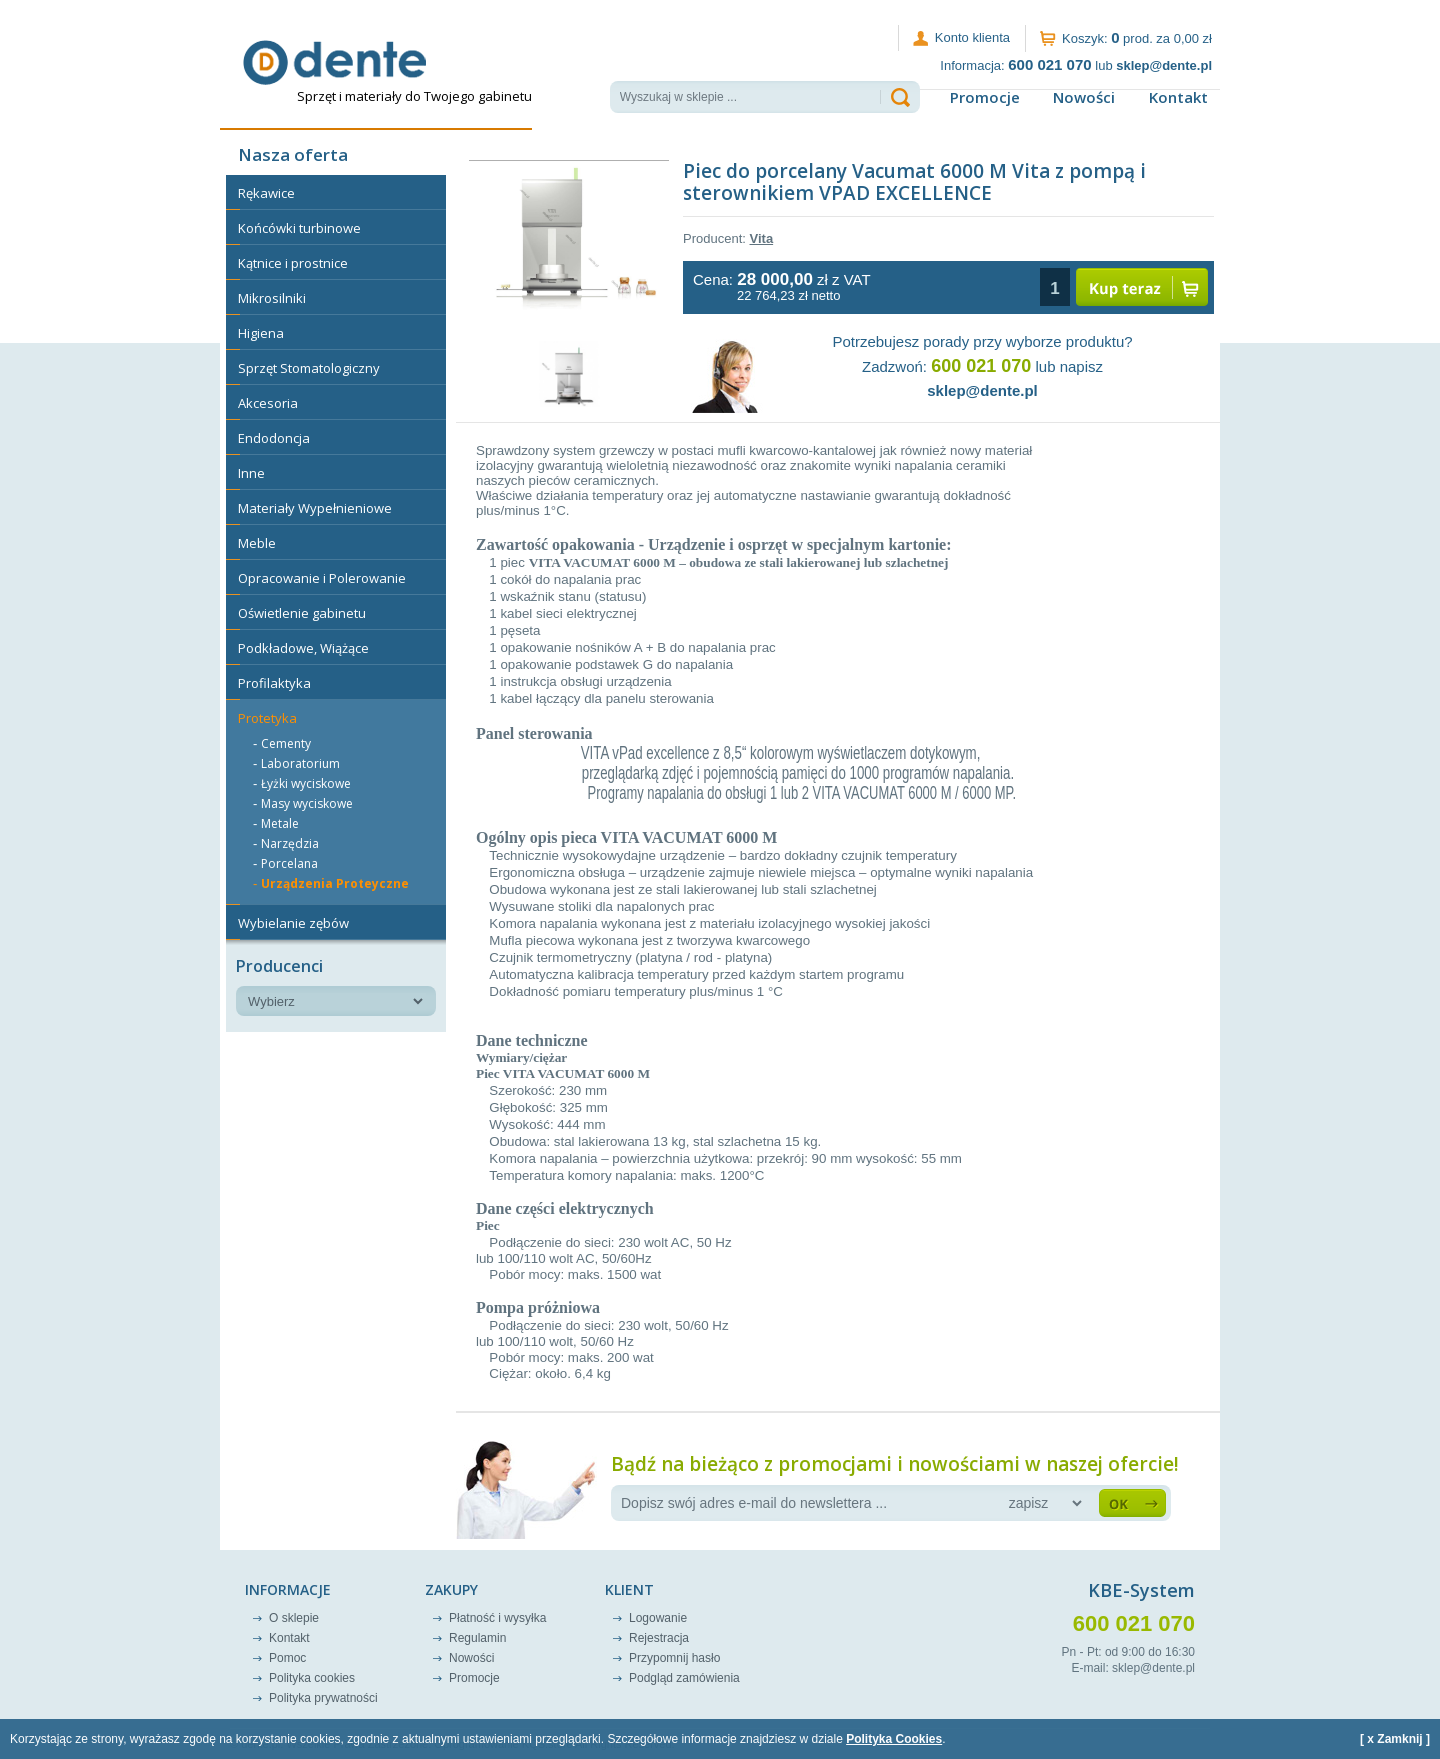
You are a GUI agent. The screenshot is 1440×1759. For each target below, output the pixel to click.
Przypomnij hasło (674, 1658)
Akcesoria (268, 403)
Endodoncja (274, 438)
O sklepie (294, 1618)
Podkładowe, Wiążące (303, 648)
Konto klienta (972, 37)
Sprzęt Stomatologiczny (309, 368)
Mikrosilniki (272, 298)
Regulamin (477, 1638)
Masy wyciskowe (307, 803)
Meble (257, 543)
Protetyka (267, 718)
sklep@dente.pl (982, 390)
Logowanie (658, 1618)
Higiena (261, 333)
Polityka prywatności (323, 1698)
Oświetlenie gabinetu (302, 613)
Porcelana (289, 863)
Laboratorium (300, 763)
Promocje (985, 97)
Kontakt (1178, 97)
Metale (280, 823)
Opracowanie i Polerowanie (322, 578)
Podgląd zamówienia (684, 1678)
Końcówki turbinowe (299, 228)
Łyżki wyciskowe (306, 783)
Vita (762, 238)
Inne (251, 473)
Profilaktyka (274, 683)
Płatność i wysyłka (497, 1618)
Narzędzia (290, 843)
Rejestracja (659, 1638)
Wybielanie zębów (293, 923)
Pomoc (287, 1658)
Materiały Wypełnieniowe (315, 508)
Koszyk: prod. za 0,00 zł (1137, 37)
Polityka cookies (312, 1678)
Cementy (286, 743)
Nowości (1084, 97)
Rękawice (266, 193)
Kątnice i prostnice (293, 263)
